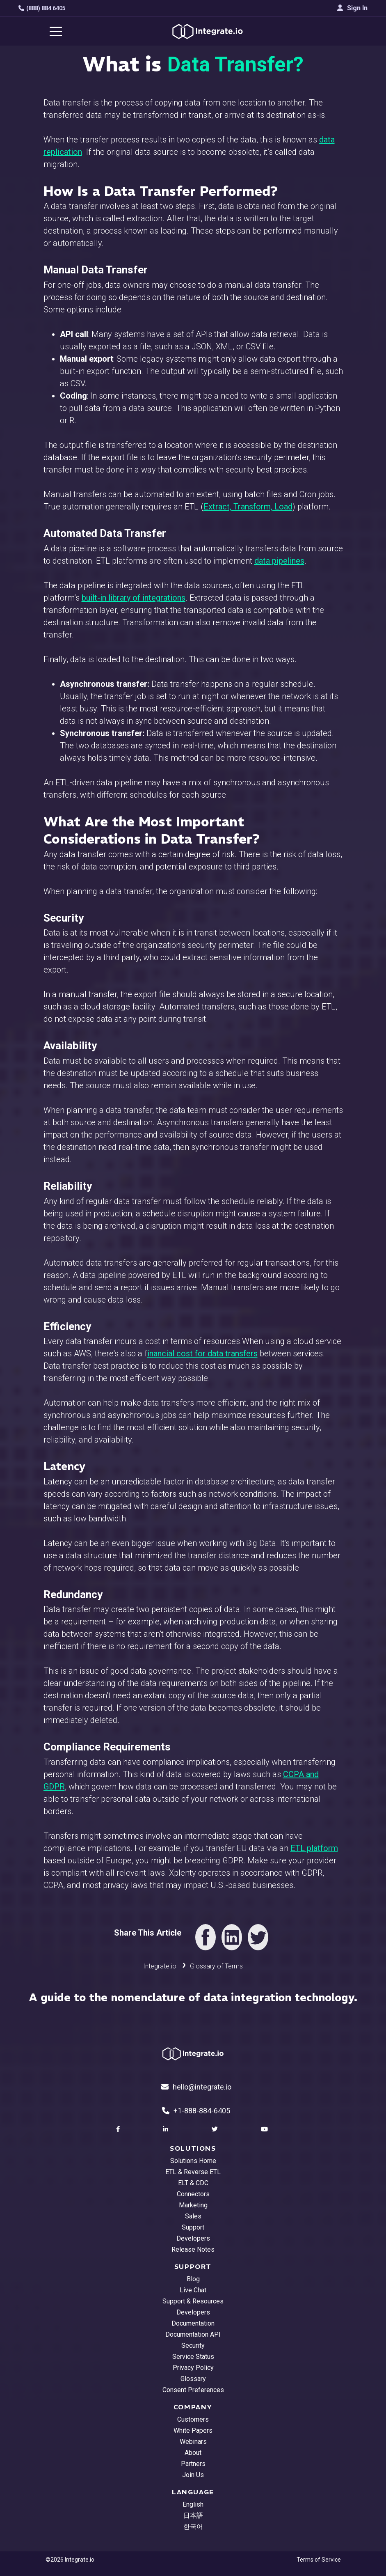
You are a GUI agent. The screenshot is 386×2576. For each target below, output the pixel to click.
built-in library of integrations (133, 598)
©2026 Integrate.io (70, 2559)
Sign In (352, 8)
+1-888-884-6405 (196, 2110)
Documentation (193, 2323)
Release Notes (193, 2249)
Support (193, 2227)
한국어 (193, 2526)
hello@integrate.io (196, 2087)
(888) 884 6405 (42, 8)
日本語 (193, 2515)
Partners (193, 2464)
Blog (193, 2279)
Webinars (193, 2441)
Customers (193, 2419)
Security (193, 2345)
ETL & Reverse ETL (193, 2172)
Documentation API (193, 2334)
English (193, 2504)
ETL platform (314, 1848)
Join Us (193, 2475)
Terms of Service (319, 2559)
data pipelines (279, 561)
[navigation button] (56, 31)
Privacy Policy (193, 2368)
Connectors (193, 2194)
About (193, 2453)
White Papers (193, 2430)
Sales (193, 2216)
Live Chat (193, 2290)
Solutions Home (193, 2161)
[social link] (119, 2129)
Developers (193, 2238)
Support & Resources (193, 2301)
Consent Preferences (193, 2390)
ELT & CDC (193, 2183)
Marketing (193, 2205)
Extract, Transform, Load (247, 507)
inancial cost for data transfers (202, 1353)
